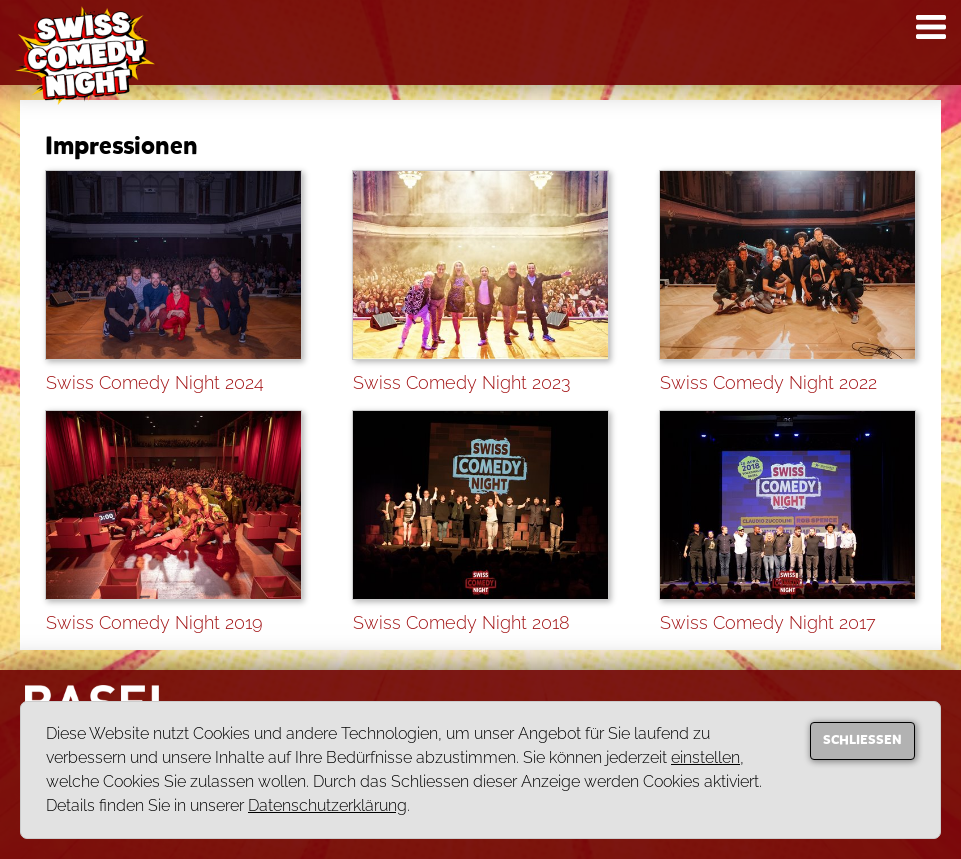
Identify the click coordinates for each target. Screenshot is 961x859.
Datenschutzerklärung (327, 805)
